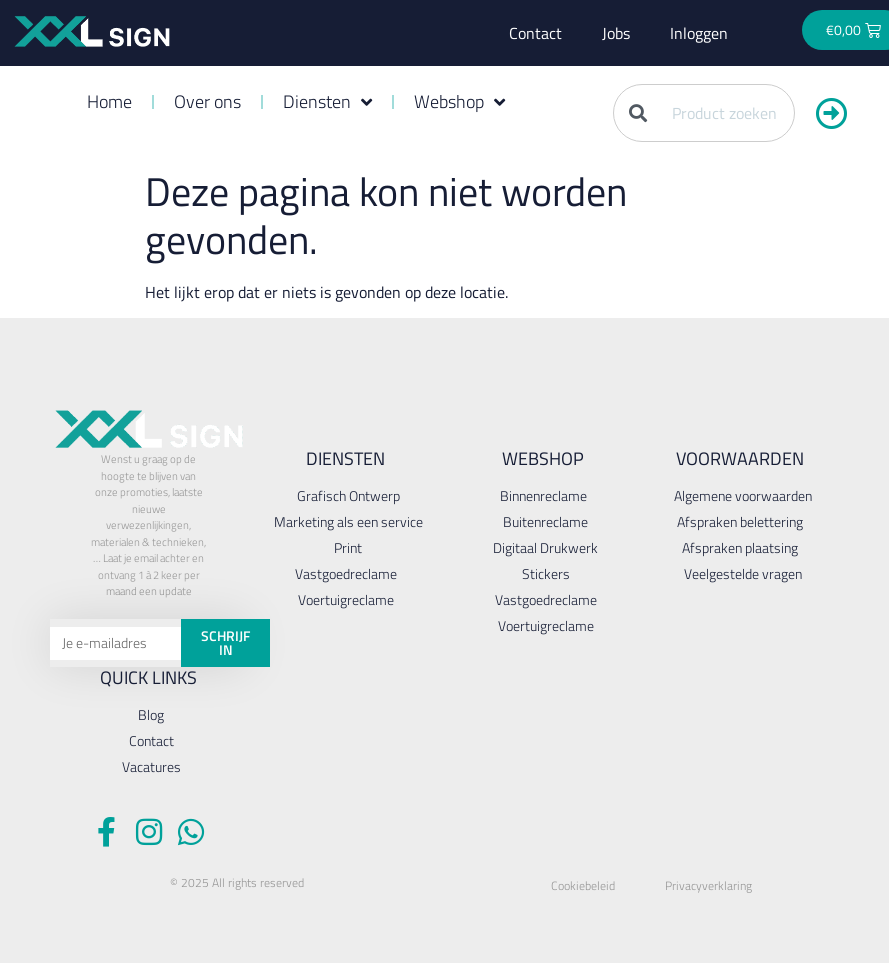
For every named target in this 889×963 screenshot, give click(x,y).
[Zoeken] (832, 113)
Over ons (207, 101)
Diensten (327, 102)
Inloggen (699, 33)
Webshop (459, 102)
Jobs (616, 33)
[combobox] (704, 113)
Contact (535, 33)
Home (109, 101)
